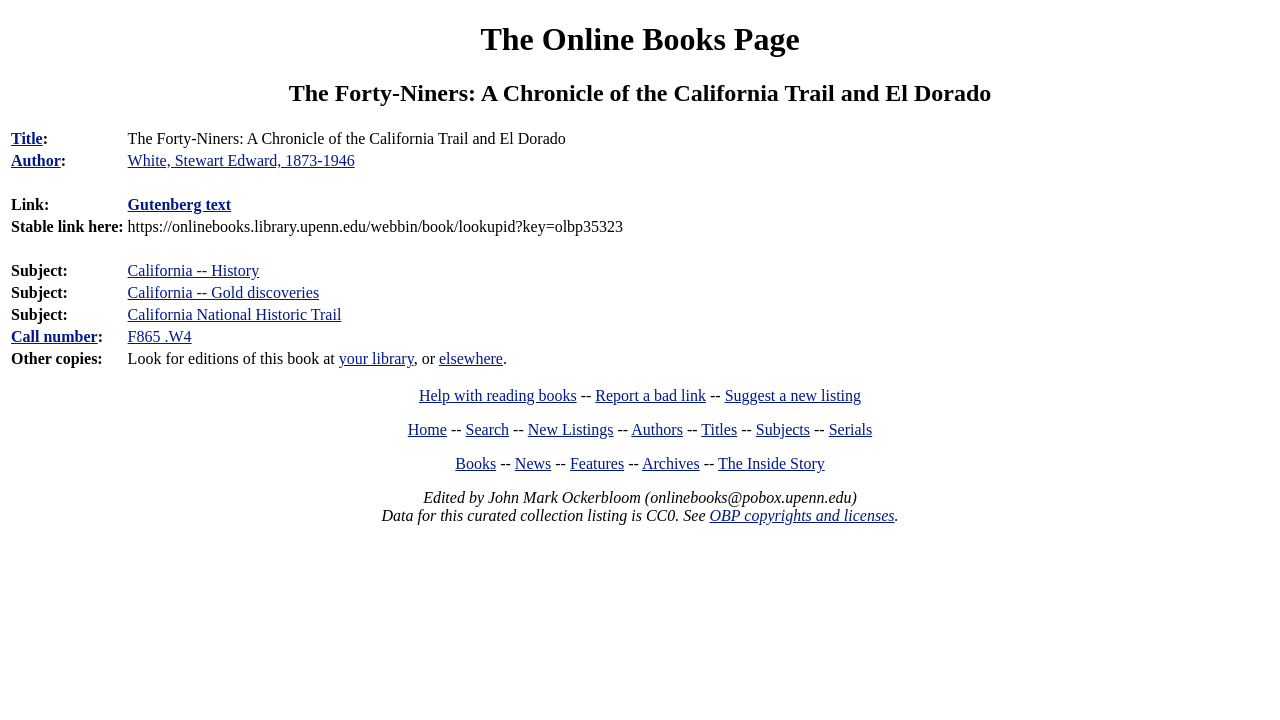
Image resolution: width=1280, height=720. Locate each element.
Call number (54, 336)
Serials (851, 429)
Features (597, 463)
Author (36, 160)
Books (475, 463)
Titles (719, 429)
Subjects (783, 429)
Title (27, 138)
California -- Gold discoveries (224, 292)
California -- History (194, 270)
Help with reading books (498, 395)
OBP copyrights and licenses (801, 515)
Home (427, 429)
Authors (657, 429)
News (533, 463)
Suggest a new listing (793, 395)
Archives (671, 463)
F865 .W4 (160, 336)
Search (488, 429)
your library (376, 358)
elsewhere (471, 358)
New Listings (571, 429)
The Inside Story (771, 463)
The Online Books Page (639, 39)
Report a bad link (650, 395)
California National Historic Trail (235, 314)
